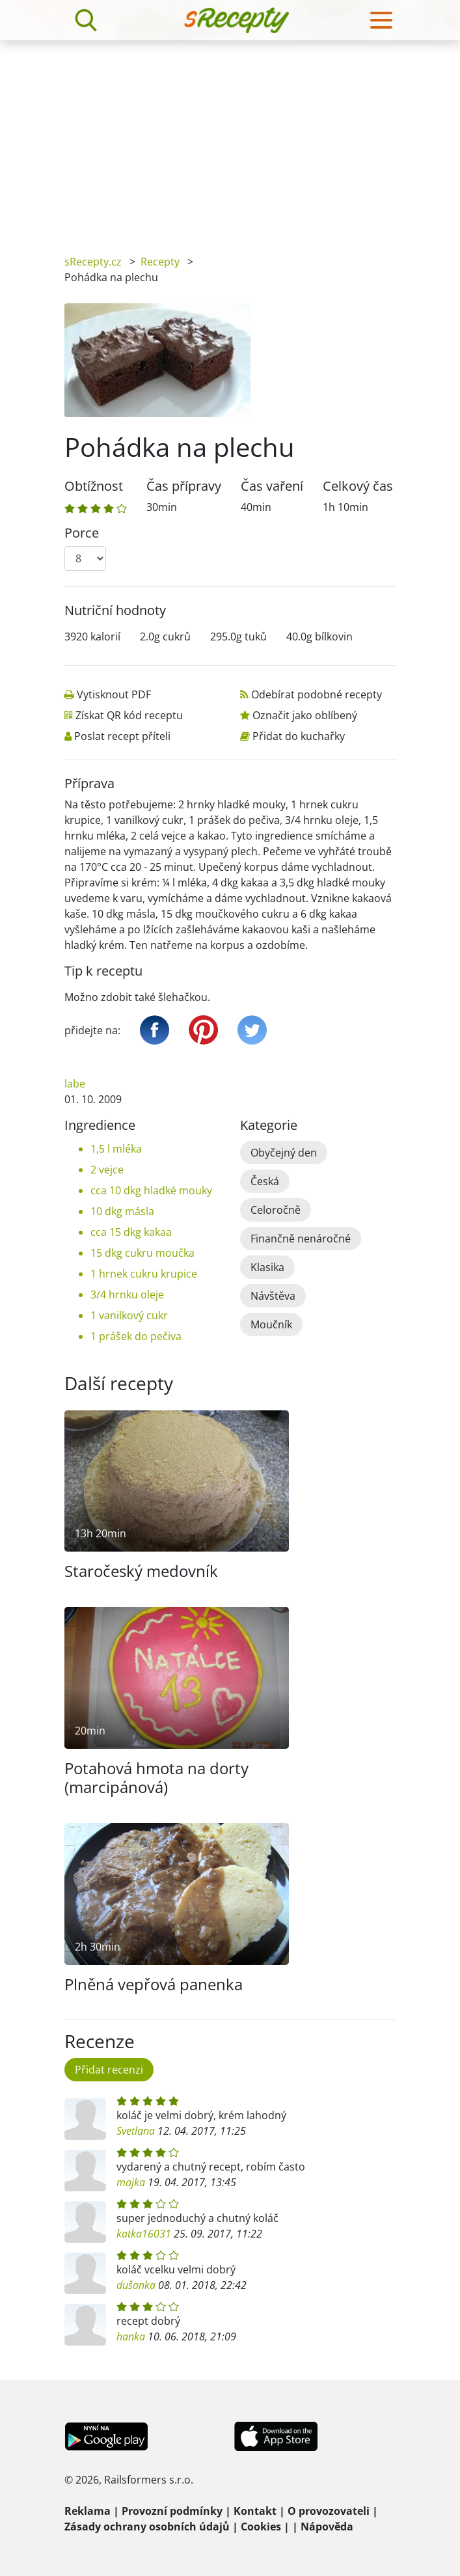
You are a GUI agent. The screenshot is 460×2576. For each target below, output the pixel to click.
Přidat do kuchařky (298, 736)
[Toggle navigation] (381, 20)
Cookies (261, 2526)
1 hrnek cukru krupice (143, 1274)
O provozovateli (329, 2511)
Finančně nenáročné (300, 1238)
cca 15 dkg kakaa (131, 1232)
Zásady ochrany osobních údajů (147, 2526)
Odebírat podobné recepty (316, 694)
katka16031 (143, 2234)
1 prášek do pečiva (136, 1336)
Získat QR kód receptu (129, 715)
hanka (130, 2336)
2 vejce (107, 1169)
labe (74, 1083)
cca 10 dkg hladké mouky (151, 1190)
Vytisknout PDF (114, 694)
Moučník (271, 1324)
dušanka (136, 2285)
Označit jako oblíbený (304, 715)
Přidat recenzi (109, 2069)
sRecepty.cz (93, 261)
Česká (264, 1181)
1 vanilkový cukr (129, 1315)
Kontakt (255, 2511)
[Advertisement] (230, 138)
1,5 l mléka (116, 1149)
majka (130, 2182)
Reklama (87, 2511)
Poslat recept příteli (122, 736)
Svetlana (135, 2131)
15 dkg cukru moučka (142, 1253)
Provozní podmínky (172, 2511)
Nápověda (327, 2526)
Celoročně (275, 1210)
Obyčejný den (283, 1152)
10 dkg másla (122, 1211)
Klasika (267, 1267)
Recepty (160, 261)
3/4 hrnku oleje (127, 1294)
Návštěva (272, 1296)
